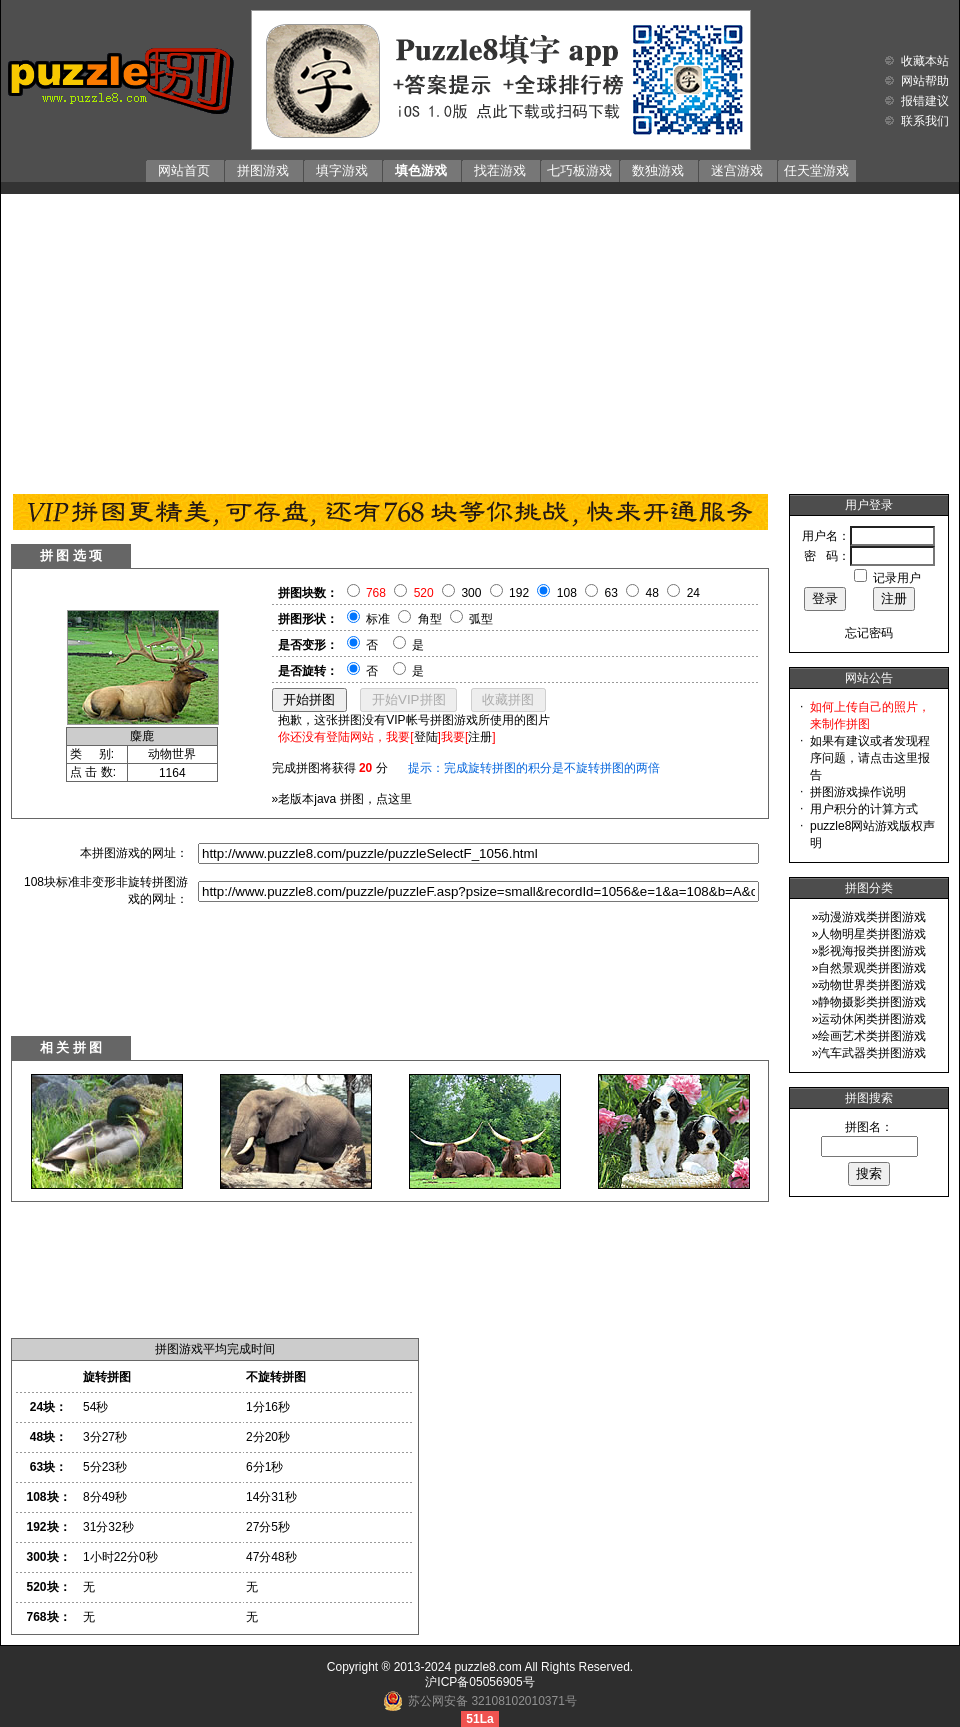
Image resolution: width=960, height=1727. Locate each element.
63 (611, 593)
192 (519, 593)
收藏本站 (925, 61)
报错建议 (925, 101)
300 (471, 593)
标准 (378, 619)
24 (693, 593)
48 (652, 593)
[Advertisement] (480, 339)
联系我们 (925, 121)
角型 (430, 619)
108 (567, 593)
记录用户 (897, 578)
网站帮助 (925, 81)
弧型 (481, 619)
